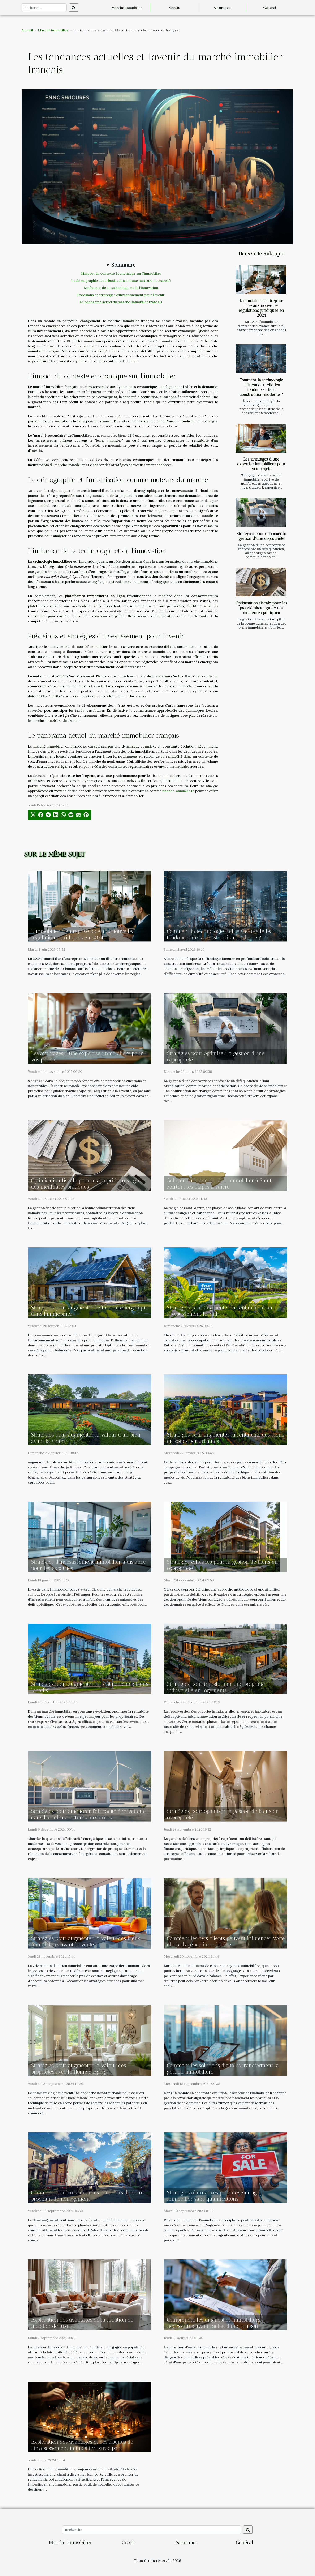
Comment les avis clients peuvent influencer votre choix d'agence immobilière (226, 1941)
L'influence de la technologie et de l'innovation (121, 288)
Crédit (174, 7)
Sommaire (123, 265)
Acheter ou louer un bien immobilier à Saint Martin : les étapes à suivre (219, 1183)
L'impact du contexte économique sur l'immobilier (121, 273)
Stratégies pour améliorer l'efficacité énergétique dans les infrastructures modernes (88, 1814)
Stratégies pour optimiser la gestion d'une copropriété (261, 536)
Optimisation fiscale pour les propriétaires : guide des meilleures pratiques (261, 608)
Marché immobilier (127, 7)
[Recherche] (44, 7)
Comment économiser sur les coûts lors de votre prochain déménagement (87, 2195)
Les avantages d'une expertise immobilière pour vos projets (261, 464)
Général (269, 7)
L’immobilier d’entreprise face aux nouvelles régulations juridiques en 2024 (261, 308)
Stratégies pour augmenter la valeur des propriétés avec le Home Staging (78, 2068)
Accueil (27, 30)
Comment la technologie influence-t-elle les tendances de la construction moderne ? (261, 387)
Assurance (222, 7)
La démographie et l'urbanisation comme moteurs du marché (121, 280)
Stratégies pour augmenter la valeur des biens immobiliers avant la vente (85, 1941)
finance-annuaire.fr (178, 791)
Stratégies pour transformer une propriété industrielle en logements (216, 1687)
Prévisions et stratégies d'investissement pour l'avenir (121, 295)
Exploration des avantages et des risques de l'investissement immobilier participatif (82, 2445)
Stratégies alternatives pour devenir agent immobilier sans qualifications (215, 2195)
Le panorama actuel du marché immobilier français (121, 302)
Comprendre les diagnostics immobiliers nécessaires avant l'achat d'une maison (213, 2322)
